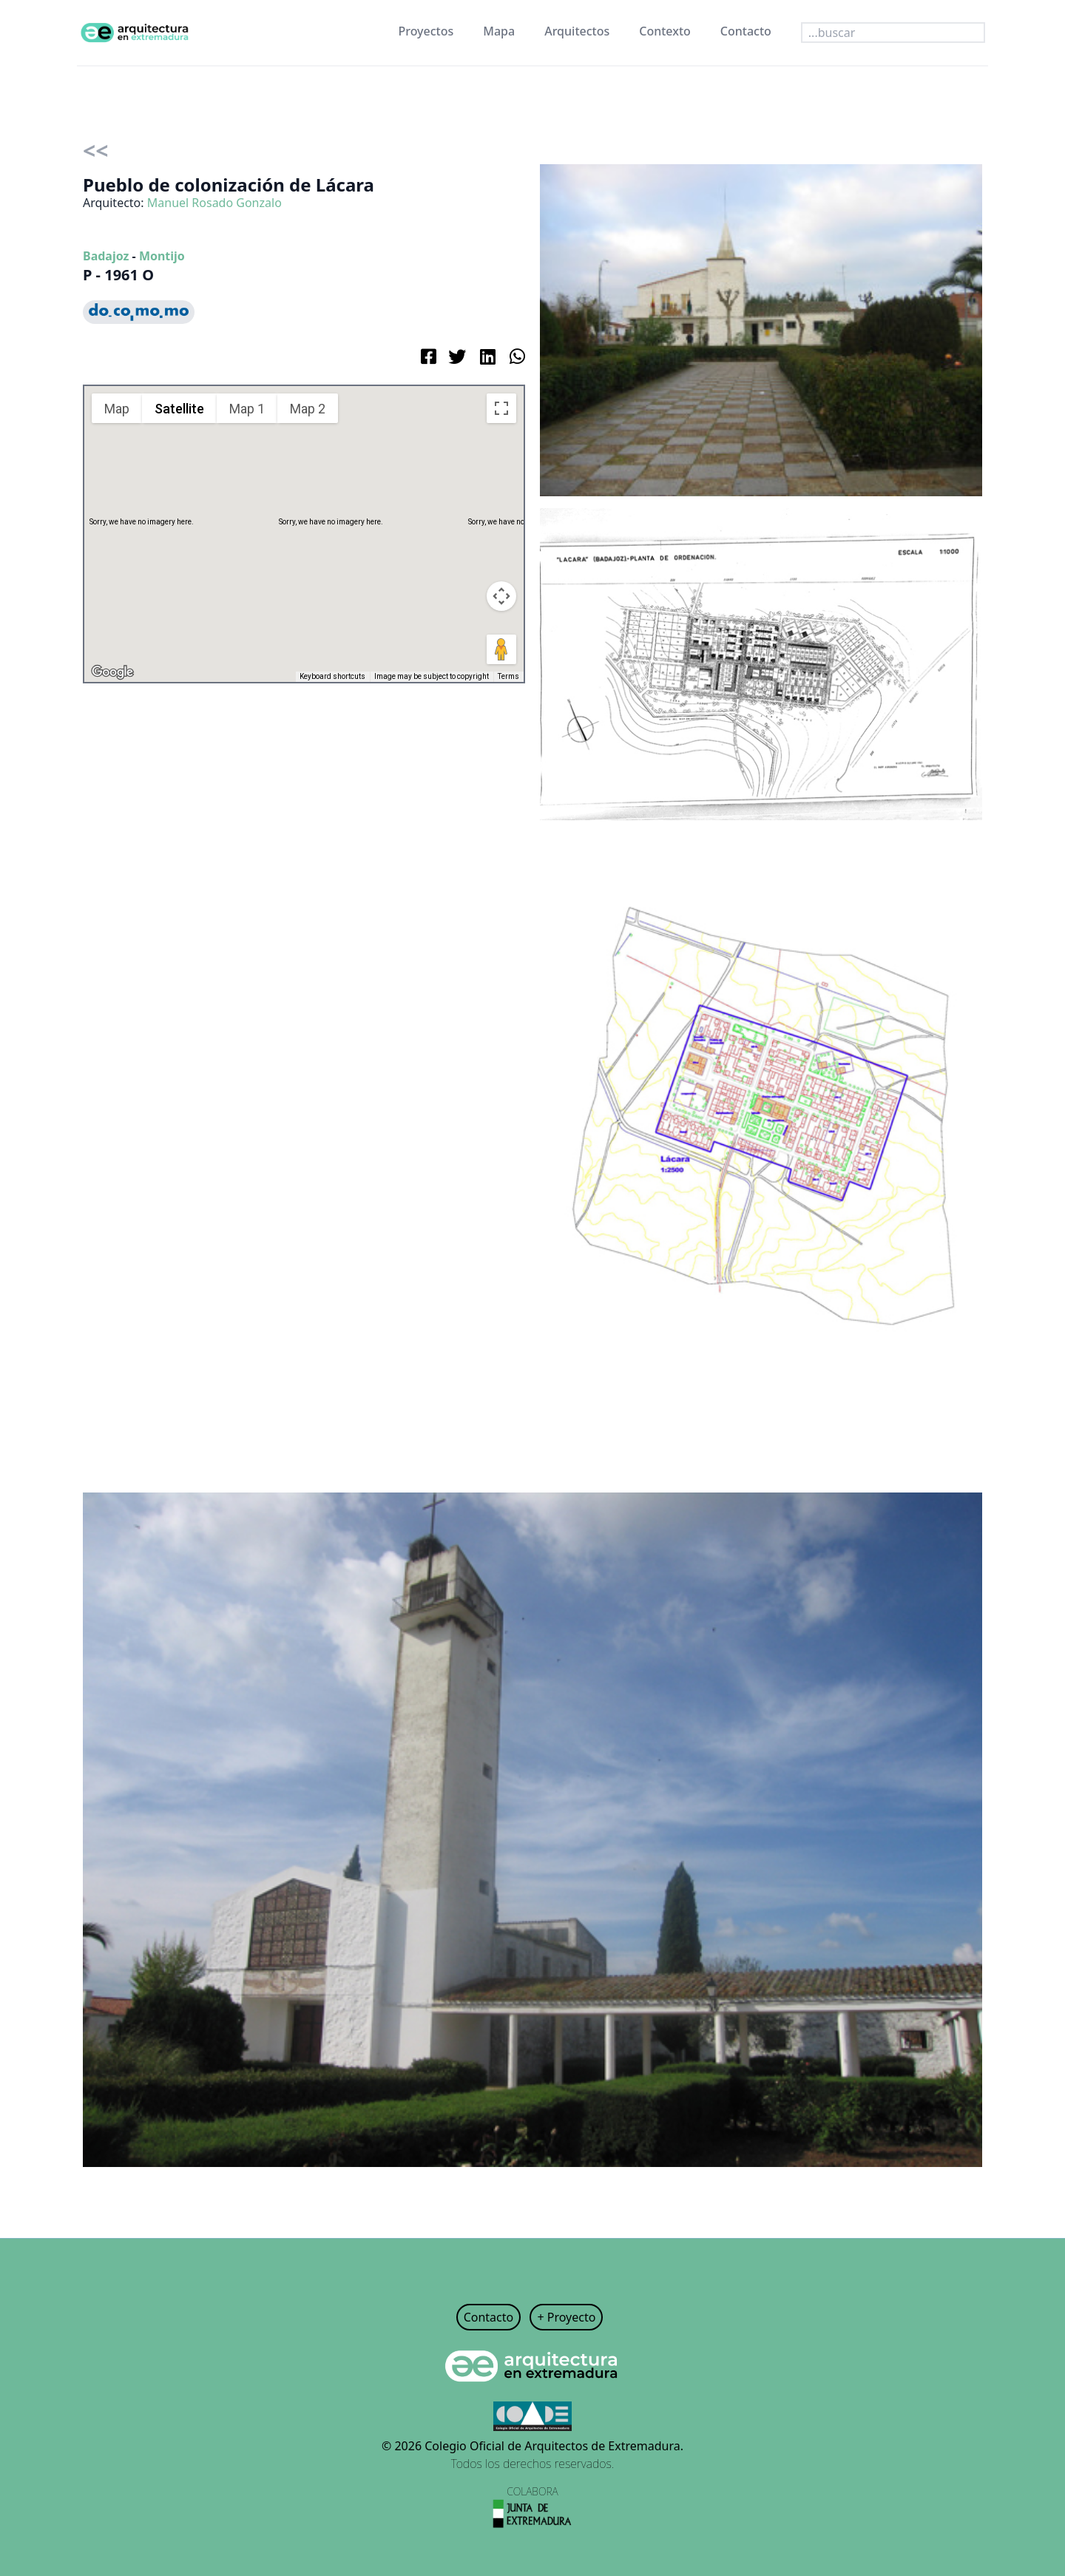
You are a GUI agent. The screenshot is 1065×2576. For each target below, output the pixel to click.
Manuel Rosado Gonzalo (214, 203)
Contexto (665, 31)
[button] (304, 520)
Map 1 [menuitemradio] (247, 408)
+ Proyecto (566, 2317)
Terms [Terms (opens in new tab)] (508, 676)
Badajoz (106, 256)
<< (95, 150)
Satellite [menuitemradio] (179, 408)
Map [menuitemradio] (116, 408)
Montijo (162, 256)
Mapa (499, 31)
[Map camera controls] (501, 596)
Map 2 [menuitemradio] (307, 408)
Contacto (745, 31)
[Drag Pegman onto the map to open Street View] (501, 649)
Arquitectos (576, 31)
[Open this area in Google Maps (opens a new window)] (112, 672)
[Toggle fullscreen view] (501, 408)
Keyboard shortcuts (332, 676)
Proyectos (425, 31)
